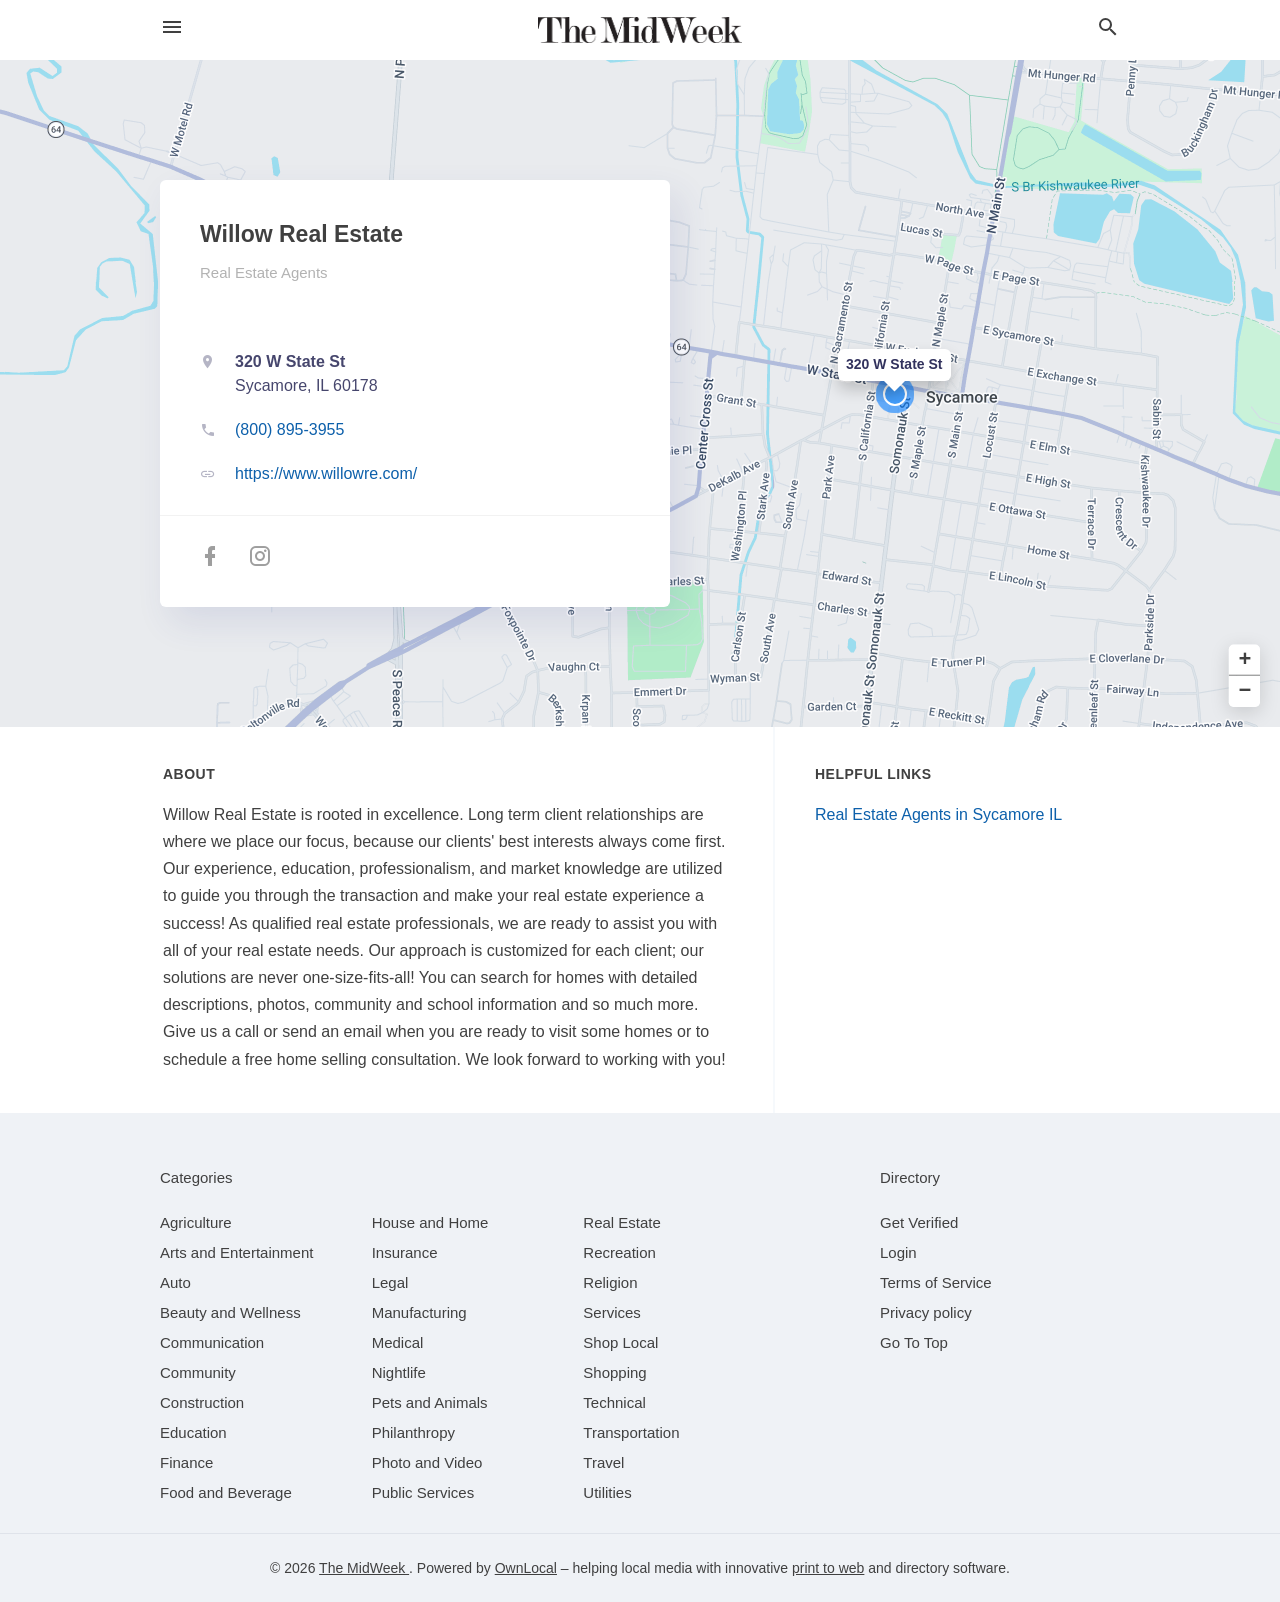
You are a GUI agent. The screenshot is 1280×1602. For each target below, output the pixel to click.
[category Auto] (175, 1282)
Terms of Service (936, 1282)
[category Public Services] (423, 1492)
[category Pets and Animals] (430, 1402)
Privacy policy (926, 1312)
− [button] (1245, 691)
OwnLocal (526, 1568)
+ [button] (1245, 660)
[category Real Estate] (622, 1222)
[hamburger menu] (172, 27)
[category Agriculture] (196, 1222)
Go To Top (914, 1342)
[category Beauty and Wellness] (230, 1312)
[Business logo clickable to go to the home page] (640, 30)
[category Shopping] (614, 1372)
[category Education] (193, 1432)
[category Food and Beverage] (226, 1492)
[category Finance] (186, 1462)
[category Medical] (398, 1342)
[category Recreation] (619, 1252)
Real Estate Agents (264, 272)
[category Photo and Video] (427, 1462)
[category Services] (612, 1312)
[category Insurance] (405, 1252)
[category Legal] (390, 1282)
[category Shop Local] (620, 1342)
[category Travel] (603, 1462)
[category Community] (198, 1372)
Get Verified (919, 1222)
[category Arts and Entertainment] (236, 1252)
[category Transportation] (631, 1432)
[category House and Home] (430, 1222)
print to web (828, 1568)
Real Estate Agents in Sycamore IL (938, 814)
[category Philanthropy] (413, 1432)
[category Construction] (202, 1402)
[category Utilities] (607, 1492)
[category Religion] (610, 1282)
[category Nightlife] (399, 1372)
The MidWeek (364, 1568)
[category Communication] (212, 1342)
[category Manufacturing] (419, 1312)
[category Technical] (614, 1402)
